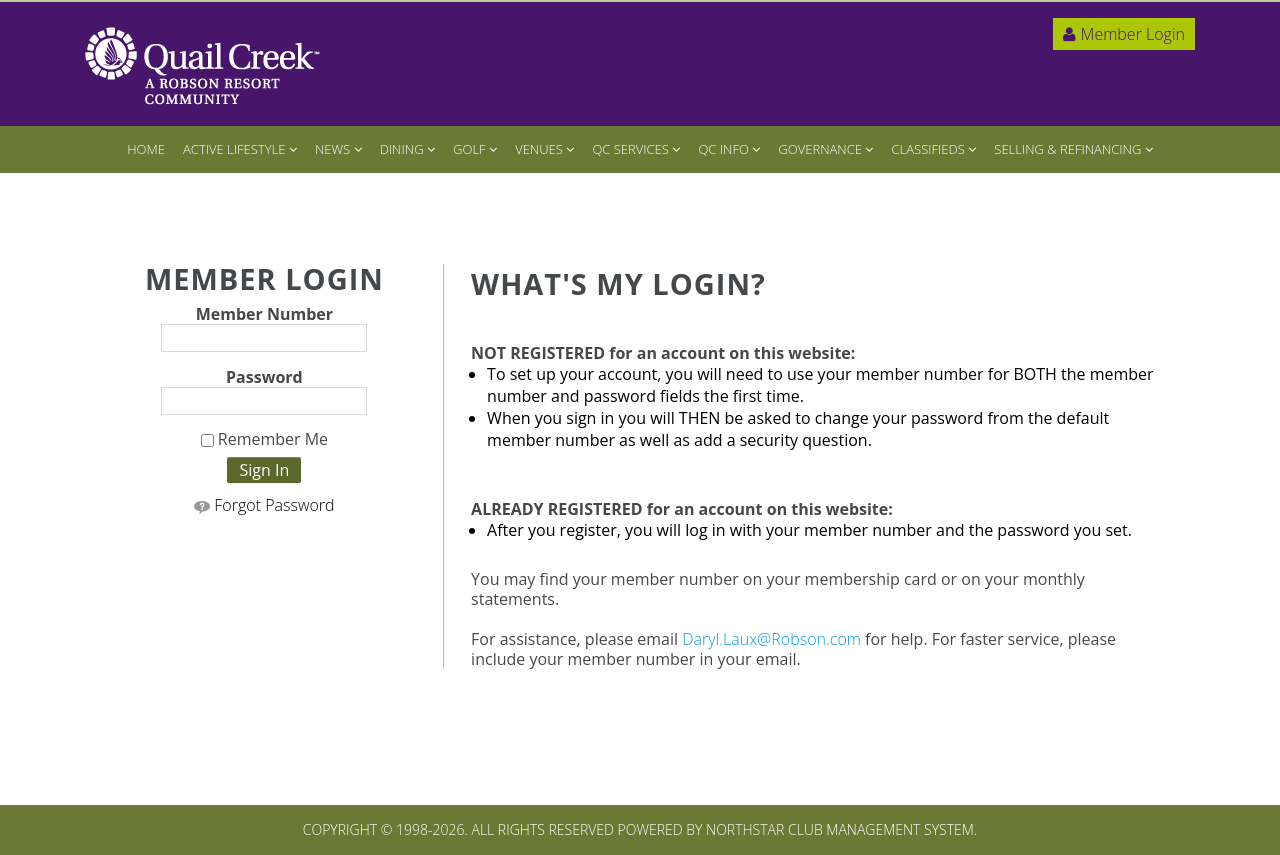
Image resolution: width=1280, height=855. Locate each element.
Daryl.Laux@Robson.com (771, 639)
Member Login (1124, 34)
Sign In (264, 470)
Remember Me (264, 440)
